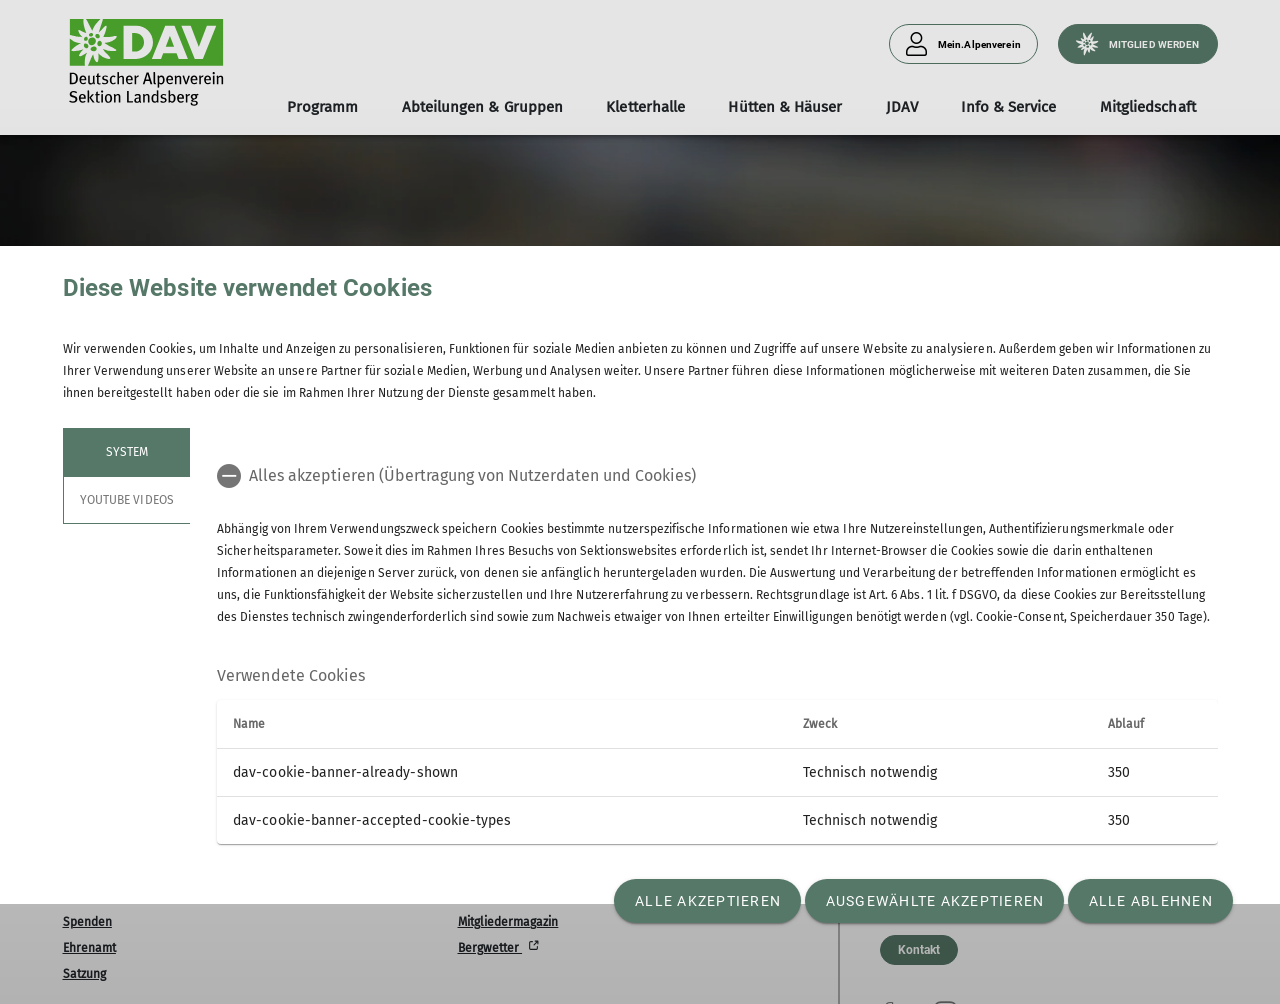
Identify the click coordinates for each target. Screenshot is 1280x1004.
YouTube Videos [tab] (127, 500)
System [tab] (126, 452)
